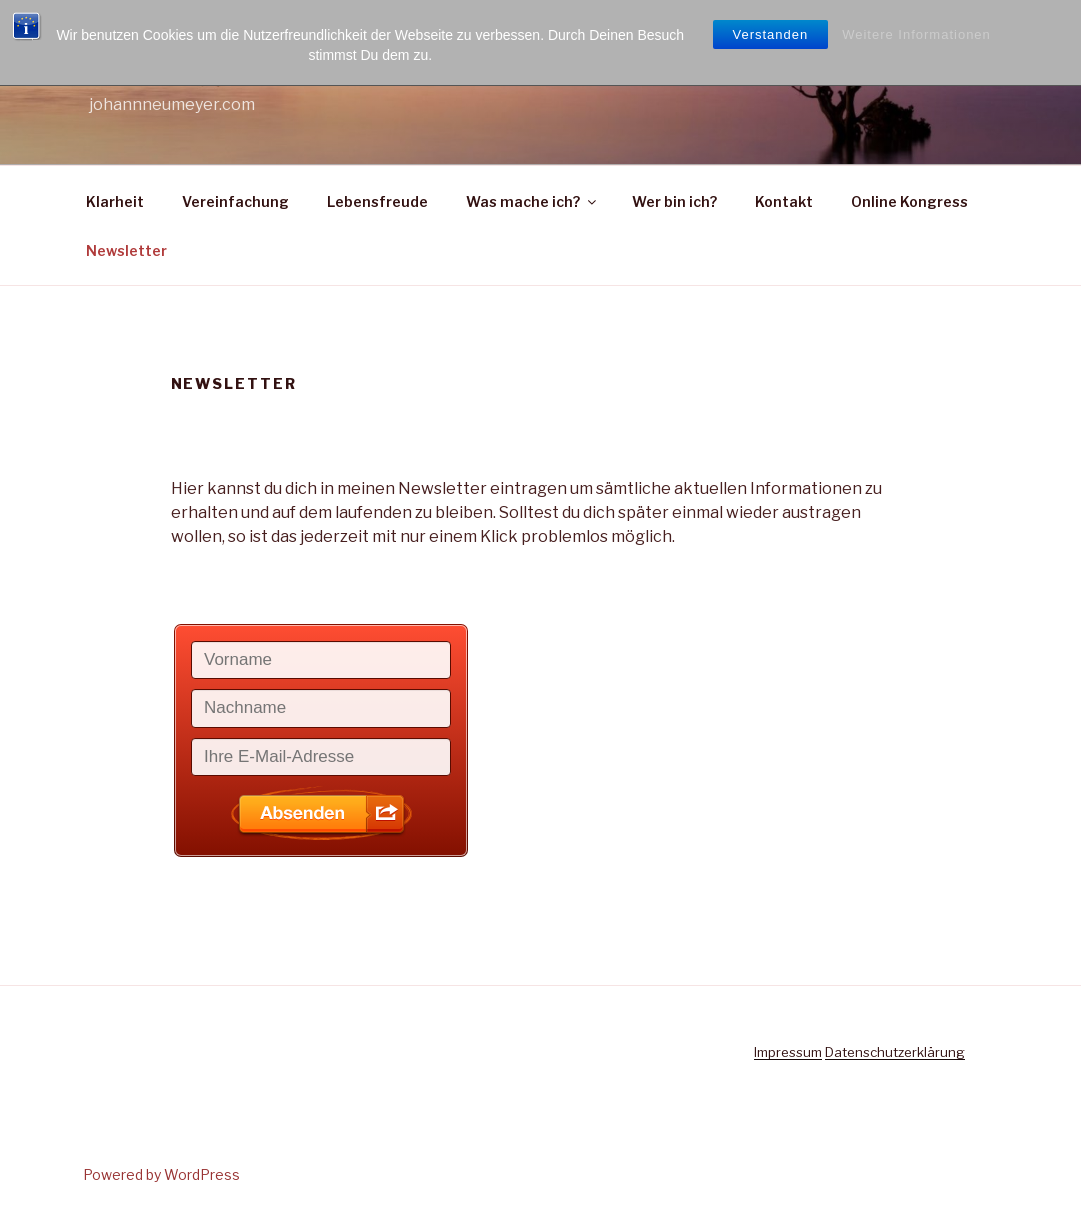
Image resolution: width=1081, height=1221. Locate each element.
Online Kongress (909, 201)
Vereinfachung (235, 201)
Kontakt (784, 201)
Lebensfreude (377, 201)
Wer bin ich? (674, 201)
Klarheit (115, 201)
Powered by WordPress (161, 1174)
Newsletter (126, 250)
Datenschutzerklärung (895, 1052)
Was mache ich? (532, 201)
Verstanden (771, 34)
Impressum (788, 1052)
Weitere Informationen (916, 34)
